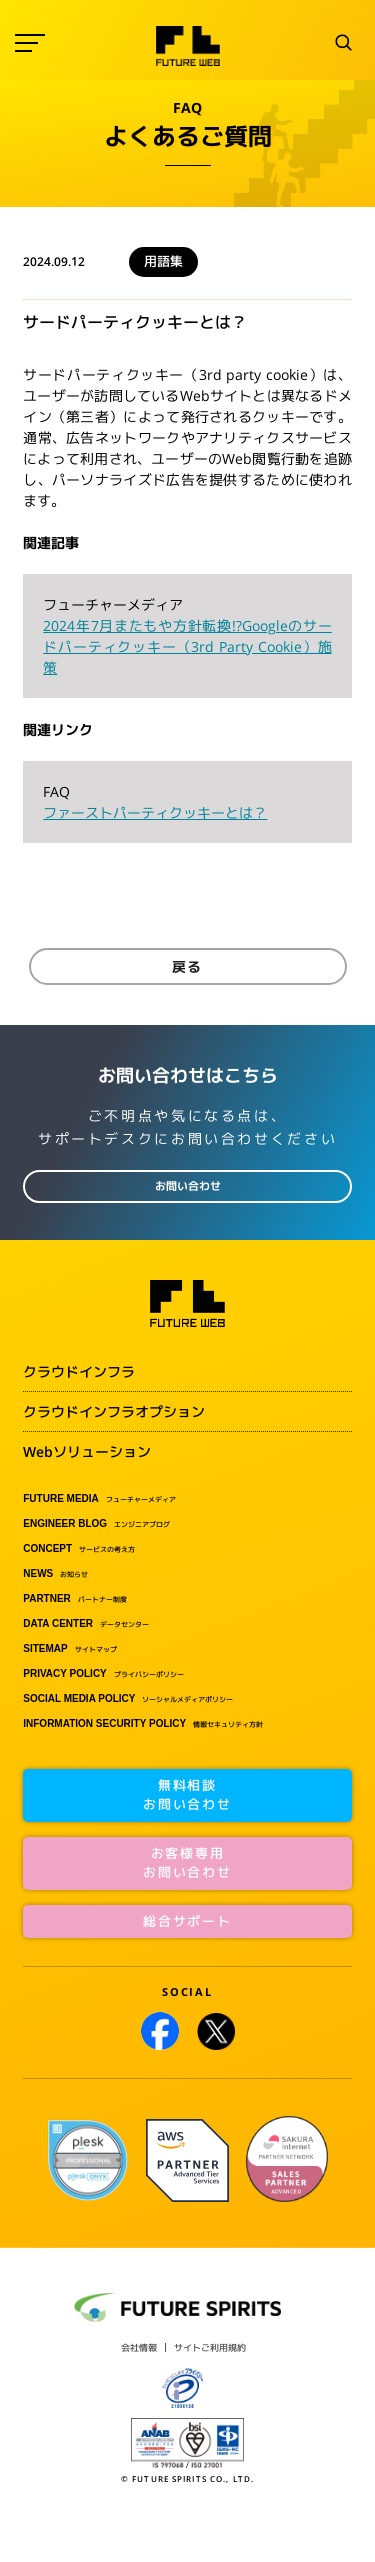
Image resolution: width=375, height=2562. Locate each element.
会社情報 (139, 2347)
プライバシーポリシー (103, 1674)
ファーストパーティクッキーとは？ (155, 812)
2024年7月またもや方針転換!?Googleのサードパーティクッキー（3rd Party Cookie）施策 (187, 646)
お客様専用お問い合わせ (187, 1863)
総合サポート (187, 1921)
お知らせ (55, 1574)
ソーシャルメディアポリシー (128, 1699)
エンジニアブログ (96, 1524)
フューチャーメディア (99, 1499)
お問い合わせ (188, 1186)
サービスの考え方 (79, 1549)
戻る (188, 966)
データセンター (86, 1624)
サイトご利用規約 (210, 2347)
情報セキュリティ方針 (143, 1724)
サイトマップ (69, 1649)
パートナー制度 (75, 1599)
